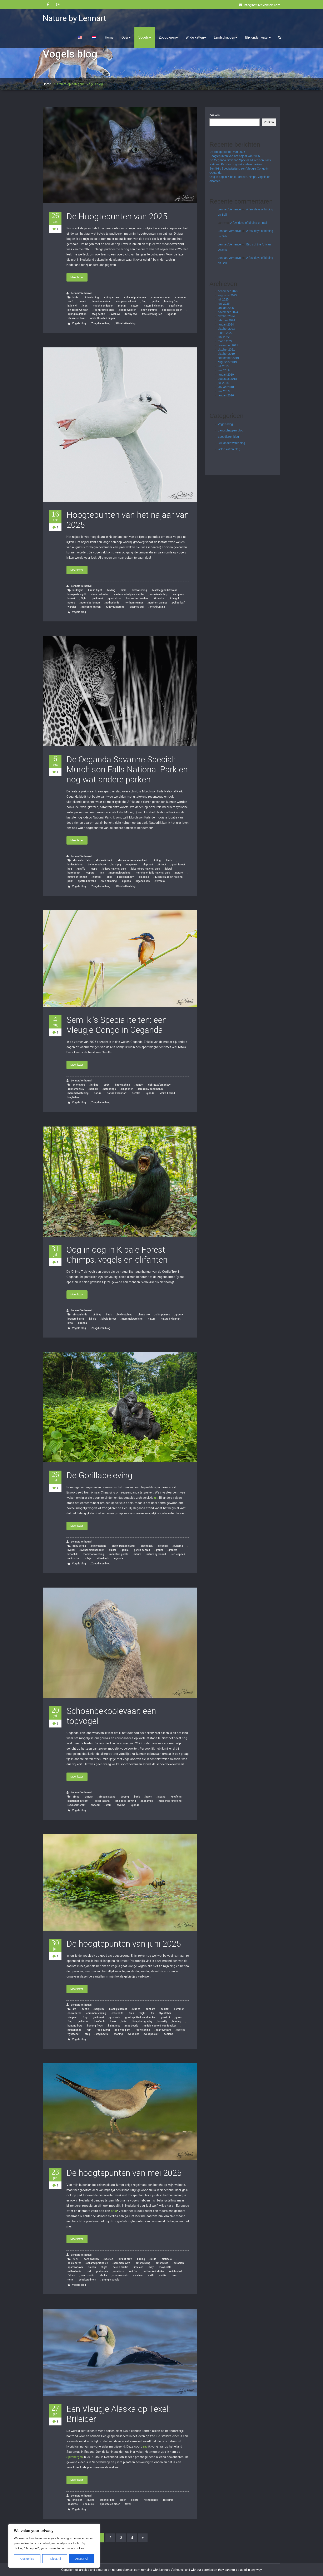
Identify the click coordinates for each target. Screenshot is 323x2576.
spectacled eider (172, 309)
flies (131, 2013)
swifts (163, 2275)
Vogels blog (79, 323)
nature (135, 305)
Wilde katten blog (125, 323)
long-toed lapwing (125, 1800)
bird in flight (95, 590)
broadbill (163, 1545)
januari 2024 (226, 324)
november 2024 (228, 312)
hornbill (93, 1088)
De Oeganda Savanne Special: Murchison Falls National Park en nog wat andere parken (127, 769)
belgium (99, 2009)
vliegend (72, 2017)
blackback (147, 1545)
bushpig (116, 864)
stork (108, 1805)
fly (152, 2013)
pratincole (102, 2271)
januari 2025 (226, 307)
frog (143, 301)
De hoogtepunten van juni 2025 (123, 1944)
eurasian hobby (159, 594)
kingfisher (127, 1088)
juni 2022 (224, 337)
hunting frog (171, 301)
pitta (70, 1322)
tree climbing (109, 881)
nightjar (97, 876)
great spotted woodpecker (140, 2017)
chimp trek (144, 1314)
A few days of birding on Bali (248, 222)
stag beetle (98, 314)
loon (85, 305)
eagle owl (131, 864)
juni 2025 (224, 303)
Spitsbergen (74, 2457)
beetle (85, 2009)
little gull (174, 598)
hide (123, 2021)
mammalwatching (119, 872)
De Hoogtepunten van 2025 (116, 216)
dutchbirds (162, 2263)
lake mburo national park (145, 868)
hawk (113, 2021)
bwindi (71, 1550)
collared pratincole (135, 297)
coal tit (165, 2009)
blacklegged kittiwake (164, 590)
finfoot (162, 864)
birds (75, 297)
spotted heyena (87, 881)
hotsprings (109, 1088)
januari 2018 (226, 387)
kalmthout (114, 2025)
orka (114, 2211)
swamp (121, 1805)
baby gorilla (79, 1545)
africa (76, 1796)
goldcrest (97, 598)
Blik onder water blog (231, 443)
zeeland (168, 2034)
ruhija (88, 1558)
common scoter (160, 297)
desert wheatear (101, 301)
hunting (176, 2021)
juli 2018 (223, 383)
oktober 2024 (226, 316)
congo (139, 1084)
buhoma (178, 1545)
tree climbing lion (152, 314)
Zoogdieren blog (100, 323)
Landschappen (225, 37)
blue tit (136, 2009)
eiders (134, 2499)
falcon (92, 2267)
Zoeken (214, 115)
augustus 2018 (227, 378)
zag (145, 2446)
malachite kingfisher (170, 1800)
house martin (120, 2267)
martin (122, 305)
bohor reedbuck (97, 864)
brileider (77, 2499)
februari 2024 (226, 320)
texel (128, 2504)
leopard (90, 872)
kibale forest (108, 1318)
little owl (72, 305)
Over (125, 37)
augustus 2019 (227, 362)
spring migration (77, 314)
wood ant (133, 2034)
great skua (114, 598)
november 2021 (228, 345)
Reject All (55, 2558)
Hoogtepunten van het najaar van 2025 (234, 156)
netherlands (112, 602)
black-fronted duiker (123, 1545)
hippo (94, 868)
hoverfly (162, 2021)
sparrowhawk (163, 2029)
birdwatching (91, 297)
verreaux (160, 881)
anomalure (79, 1084)
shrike (103, 2275)
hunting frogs (95, 2025)
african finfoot (103, 860)
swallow (115, 314)
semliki (136, 1093)
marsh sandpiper (103, 305)
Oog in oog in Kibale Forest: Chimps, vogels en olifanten (117, 1255)
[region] (54, 2546)
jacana (161, 1796)
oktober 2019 (226, 353)
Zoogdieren (168, 37)
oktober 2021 (226, 349)
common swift (121, 2263)
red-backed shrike (153, 2271)
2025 (75, 2259)
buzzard (150, 2009)
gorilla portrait (142, 1550)
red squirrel (103, 2029)
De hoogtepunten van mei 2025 (124, 2173)
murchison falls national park (153, 872)
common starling (96, 2013)
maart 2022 (225, 341)
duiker (112, 1550)
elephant (148, 864)
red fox (133, 2271)
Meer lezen (77, 277)
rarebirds (118, 2271)
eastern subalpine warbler (129, 594)
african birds (80, 1314)
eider (123, 2499)
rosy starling (143, 2029)
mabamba (147, 1800)
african (89, 1796)
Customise (27, 2558)
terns (71, 2279)
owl (89, 2271)
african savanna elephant (132, 860)
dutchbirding (143, 2263)
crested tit (117, 2013)
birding (111, 590)
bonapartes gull (77, 594)
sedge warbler (127, 309)
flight (83, 598)
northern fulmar (134, 602)
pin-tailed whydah (78, 309)
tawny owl (131, 314)
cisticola (167, 2259)
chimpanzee (111, 297)
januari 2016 (226, 395)
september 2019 (228, 358)
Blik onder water (258, 37)
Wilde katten (196, 37)
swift (151, 2275)
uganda (172, 314)
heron (148, 1796)
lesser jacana (102, 1800)
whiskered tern (76, 318)
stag (87, 2034)
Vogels (144, 37)
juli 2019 (223, 366)
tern (174, 2275)
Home (109, 37)
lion (102, 872)
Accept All (81, 2558)
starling (118, 2034)
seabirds (73, 2504)
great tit (165, 2017)
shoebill (95, 1805)
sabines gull (137, 606)
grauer (159, 1550)
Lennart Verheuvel (79, 293)
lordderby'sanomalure (151, 1088)
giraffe (81, 868)
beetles (108, 2259)
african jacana (107, 1796)
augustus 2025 (227, 295)
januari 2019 (226, 374)
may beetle (131, 2025)
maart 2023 (225, 332)
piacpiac (144, 876)
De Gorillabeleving (99, 1475)
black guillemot (118, 2009)
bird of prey (125, 2259)
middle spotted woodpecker (160, 2025)
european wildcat (126, 301)
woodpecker (151, 2034)
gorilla (155, 301)
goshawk (114, 2017)
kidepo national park (114, 868)
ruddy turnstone (115, 606)
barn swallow (91, 2259)
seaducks (89, 2504)
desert (82, 301)
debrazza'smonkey (159, 1084)
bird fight (78, 590)
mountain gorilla (118, 1554)
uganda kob (143, 881)
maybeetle (165, 2267)
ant (74, 2009)
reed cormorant (76, 1805)
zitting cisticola (110, 2279)
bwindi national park (92, 1550)
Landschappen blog (230, 430)
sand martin (87, 2275)
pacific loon (176, 305)
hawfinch (99, 2021)
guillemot (83, 2021)
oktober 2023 (226, 328)
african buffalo (81, 860)
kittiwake (159, 598)
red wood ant (122, 2029)
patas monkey (125, 876)
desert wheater (100, 594)
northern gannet (157, 602)
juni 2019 (224, 370)
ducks (90, 2499)
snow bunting (149, 309)
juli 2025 (223, 299)
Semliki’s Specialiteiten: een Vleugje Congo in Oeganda (116, 1025)
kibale (92, 1318)
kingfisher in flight (78, 1800)
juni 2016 (224, 391)
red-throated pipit (104, 309)
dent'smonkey (76, 1088)
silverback (103, 1558)
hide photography (142, 2021)
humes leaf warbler (137, 598)
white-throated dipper (102, 318)
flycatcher (165, 2013)
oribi (109, 876)
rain (89, 2029)
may (151, 2267)
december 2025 (228, 291)
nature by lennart (154, 305)
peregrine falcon (91, 606)
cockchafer (74, 2263)
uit (156, 1498)
